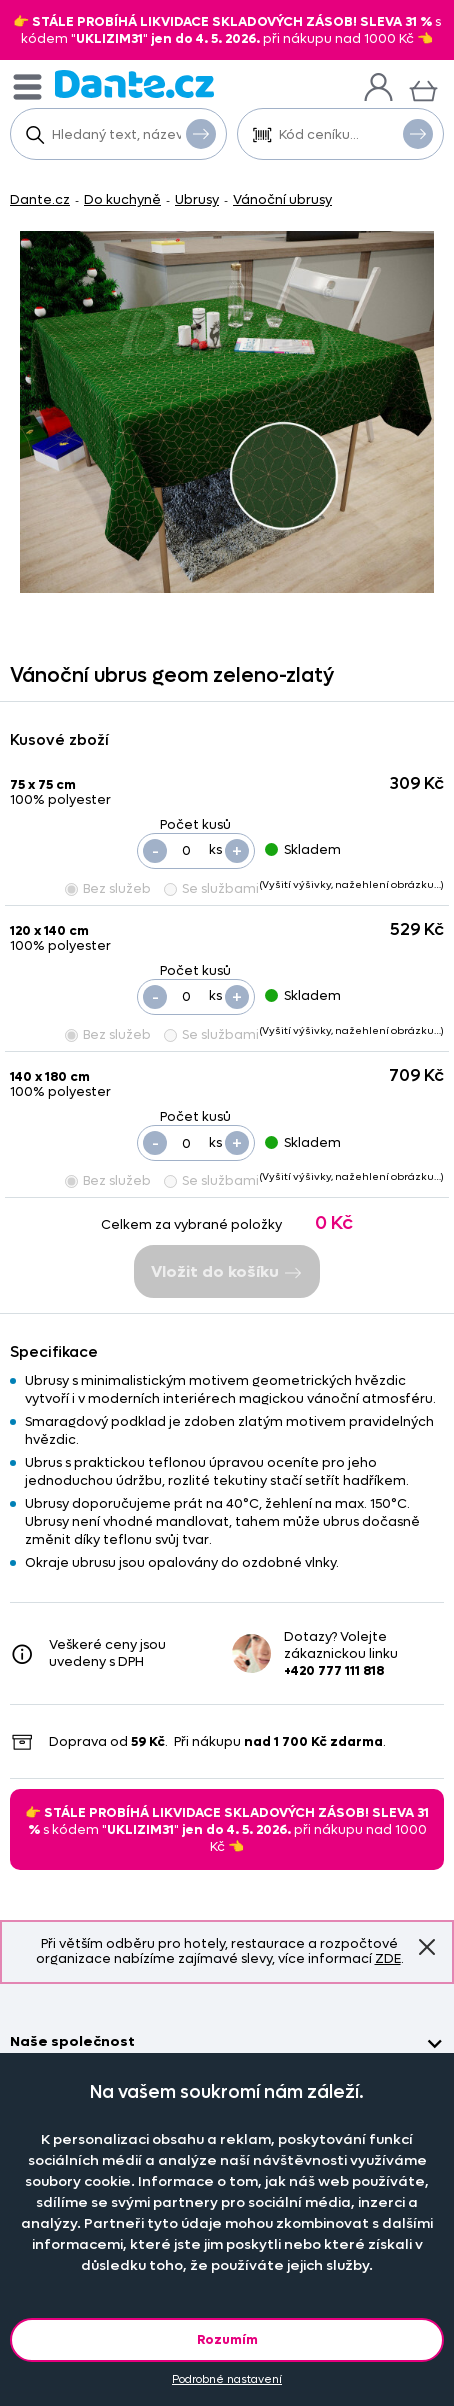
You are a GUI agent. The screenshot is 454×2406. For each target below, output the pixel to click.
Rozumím (227, 2339)
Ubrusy (197, 199)
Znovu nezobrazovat (427, 1946)
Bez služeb (108, 888)
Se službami (211, 888)
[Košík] (423, 88)
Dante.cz (40, 199)
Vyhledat (201, 133)
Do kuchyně (122, 199)
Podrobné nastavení (227, 2379)
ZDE (388, 1958)
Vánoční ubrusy (282, 199)
